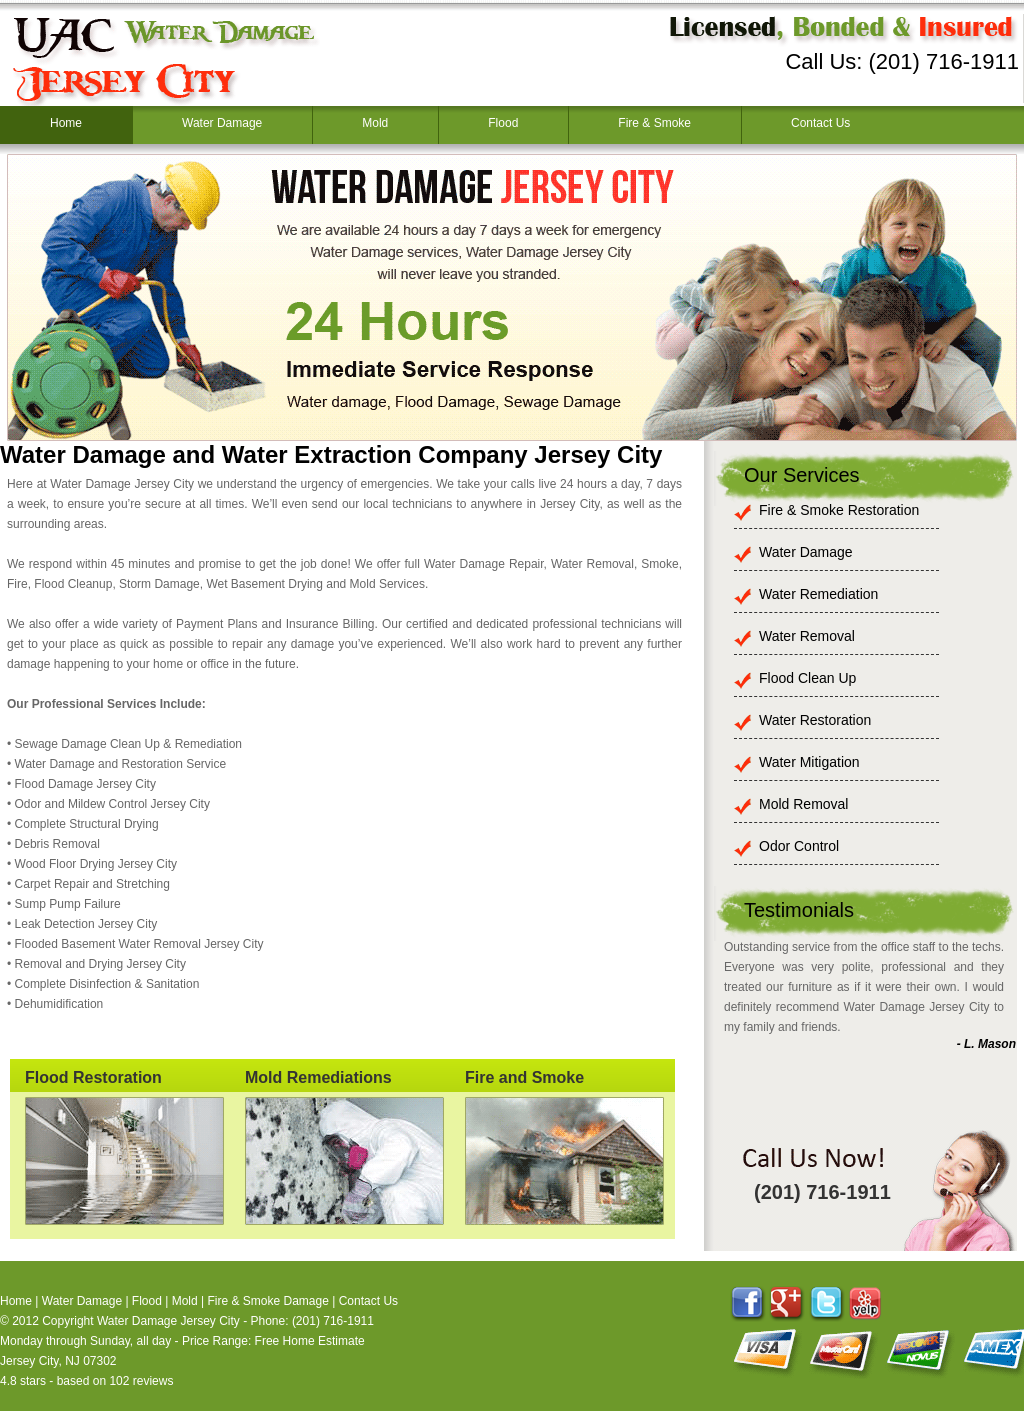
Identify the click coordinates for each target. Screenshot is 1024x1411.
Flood (503, 123)
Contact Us (820, 123)
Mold (375, 123)
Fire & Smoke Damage (268, 1301)
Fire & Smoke (654, 123)
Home (66, 123)
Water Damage (222, 123)
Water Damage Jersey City (168, 1321)
